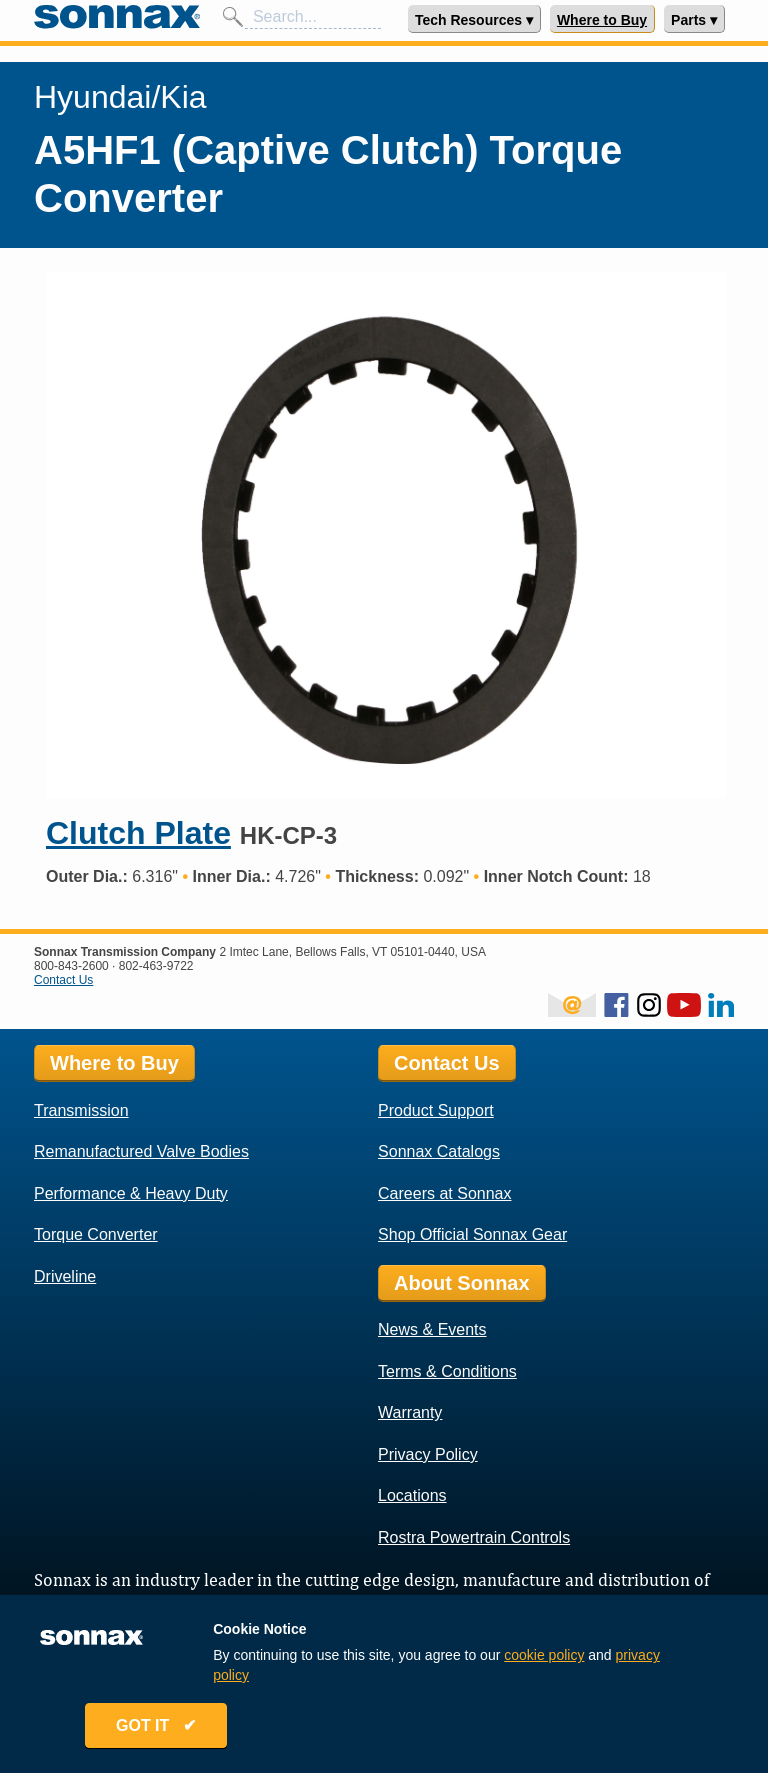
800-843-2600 (71, 966)
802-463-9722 (156, 966)
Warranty (410, 1412)
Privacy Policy (428, 1454)
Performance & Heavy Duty (131, 1193)
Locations (412, 1495)
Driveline (65, 1276)
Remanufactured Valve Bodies (141, 1151)
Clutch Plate (138, 833)
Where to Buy (602, 20)
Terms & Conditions (447, 1371)
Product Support (436, 1110)
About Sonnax (462, 1283)
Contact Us (63, 980)
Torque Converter (96, 1234)
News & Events (432, 1329)
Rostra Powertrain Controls (474, 1537)
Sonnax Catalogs (439, 1151)
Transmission (81, 1110)
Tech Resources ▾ (474, 20)
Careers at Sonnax (444, 1193)
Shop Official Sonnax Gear (472, 1234)
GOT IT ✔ (156, 1725)
